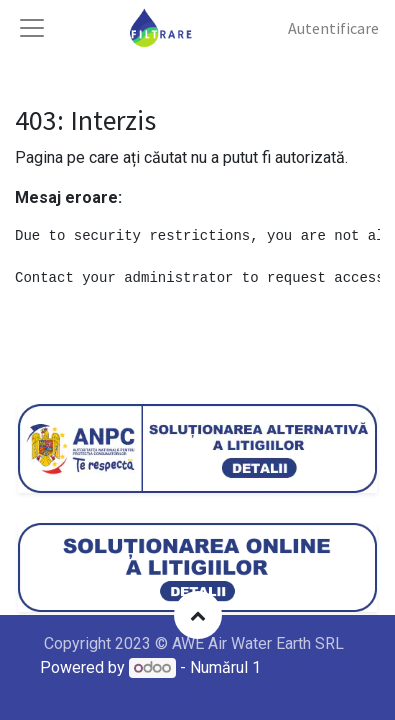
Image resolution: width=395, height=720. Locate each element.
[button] (198, 615)
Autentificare (333, 28)
